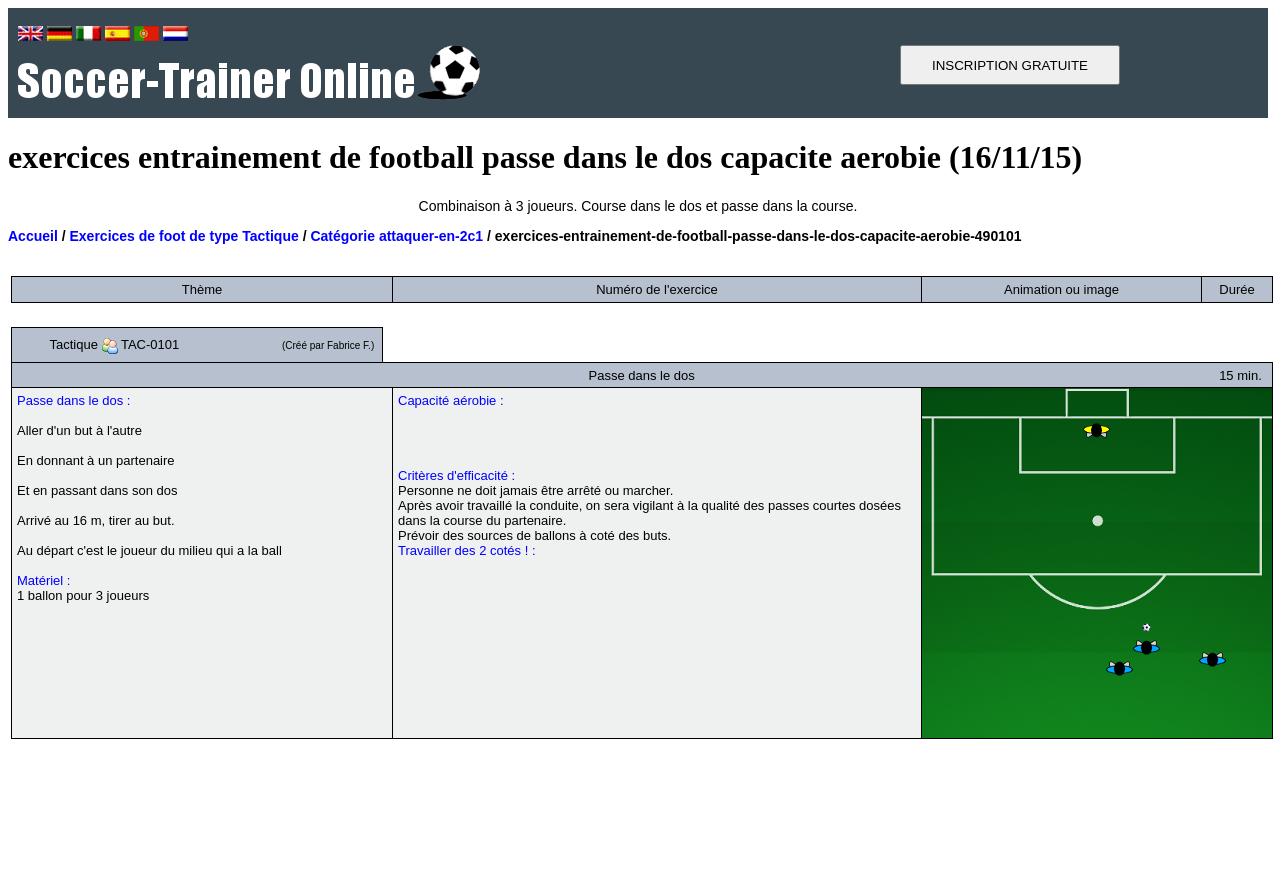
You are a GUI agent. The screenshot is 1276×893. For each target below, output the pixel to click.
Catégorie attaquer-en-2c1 (396, 236)
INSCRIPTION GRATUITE (1010, 65)
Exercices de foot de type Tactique (183, 236)
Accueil (33, 236)
